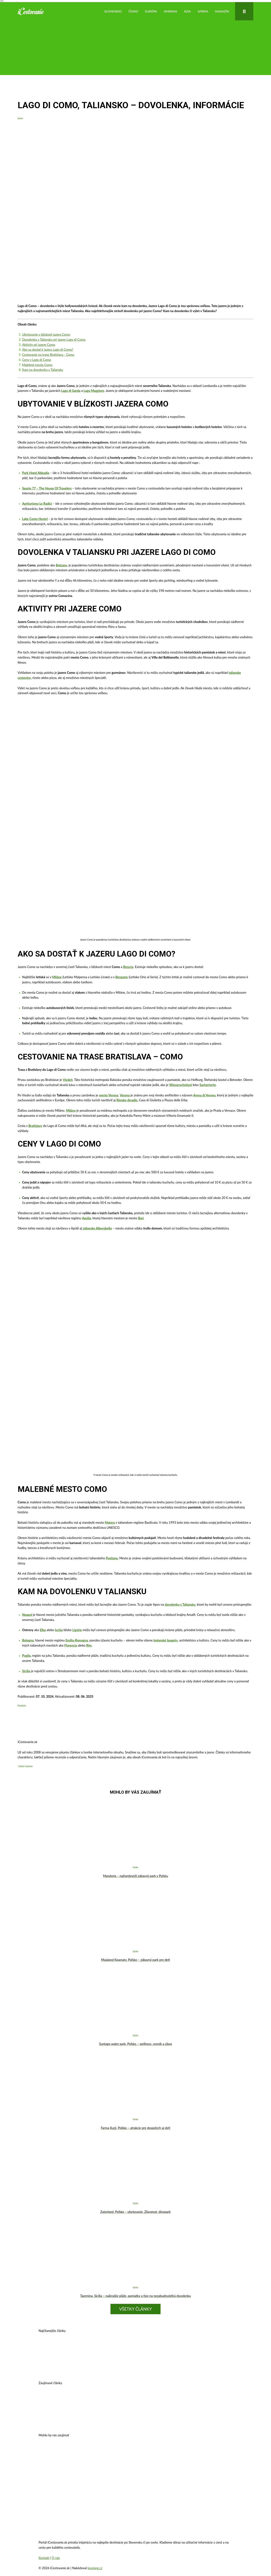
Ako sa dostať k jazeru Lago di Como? (47, 350)
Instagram (28, 1766)
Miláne (57, 977)
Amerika (170, 11)
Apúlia (86, 1218)
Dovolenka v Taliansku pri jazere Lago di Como (54, 340)
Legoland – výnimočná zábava (137, 2400)
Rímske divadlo (126, 1100)
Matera (110, 1522)
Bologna (28, 1640)
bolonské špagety (166, 1640)
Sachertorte (207, 1085)
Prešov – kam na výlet (62, 2347)
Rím (89, 1645)
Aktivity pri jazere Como (38, 345)
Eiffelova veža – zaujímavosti (187, 2470)
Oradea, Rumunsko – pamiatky (131, 2470)
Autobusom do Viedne (187, 2400)
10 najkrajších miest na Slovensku (72, 2418)
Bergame (121, 977)
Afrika (203, 11)
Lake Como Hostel (35, 519)
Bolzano (61, 565)
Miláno (71, 1110)
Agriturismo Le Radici (37, 504)
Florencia (70, 1645)
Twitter (21, 1766)
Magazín (222, 11)
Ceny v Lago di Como (36, 360)
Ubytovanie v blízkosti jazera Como (46, 334)
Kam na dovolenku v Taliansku (42, 370)
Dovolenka (22, 1705)
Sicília (26, 1671)
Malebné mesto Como (37, 365)
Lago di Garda (70, 391)
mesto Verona (108, 1095)
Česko (133, 11)
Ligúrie (77, 1630)
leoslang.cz (95, 2568)
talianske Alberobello (97, 1228)
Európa (151, 11)
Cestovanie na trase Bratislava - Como (48, 355)
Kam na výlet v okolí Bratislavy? (140, 2366)
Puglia (26, 1656)
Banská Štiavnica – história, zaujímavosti (121, 2347)
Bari (141, 1218)
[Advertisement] (135, 48)
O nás (56, 2558)
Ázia (187, 11)
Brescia (128, 967)
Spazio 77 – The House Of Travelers (47, 488)
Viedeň (68, 1080)
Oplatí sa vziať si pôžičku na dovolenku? (77, 2452)
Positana (112, 1558)
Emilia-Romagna (76, 1640)
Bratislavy (35, 1126)
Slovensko (113, 11)
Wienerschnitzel (180, 1085)
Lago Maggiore (94, 391)
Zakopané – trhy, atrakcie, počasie (72, 2470)
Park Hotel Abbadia (35, 473)
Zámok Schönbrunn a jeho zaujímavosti (150, 2452)
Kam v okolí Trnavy (177, 2347)
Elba (43, 1630)
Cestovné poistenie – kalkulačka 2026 (75, 2400)
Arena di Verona (204, 1095)
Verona (125, 1095)
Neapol (27, 1615)
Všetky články (135, 2309)
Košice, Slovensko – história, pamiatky (76, 2366)
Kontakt (44, 2558)
